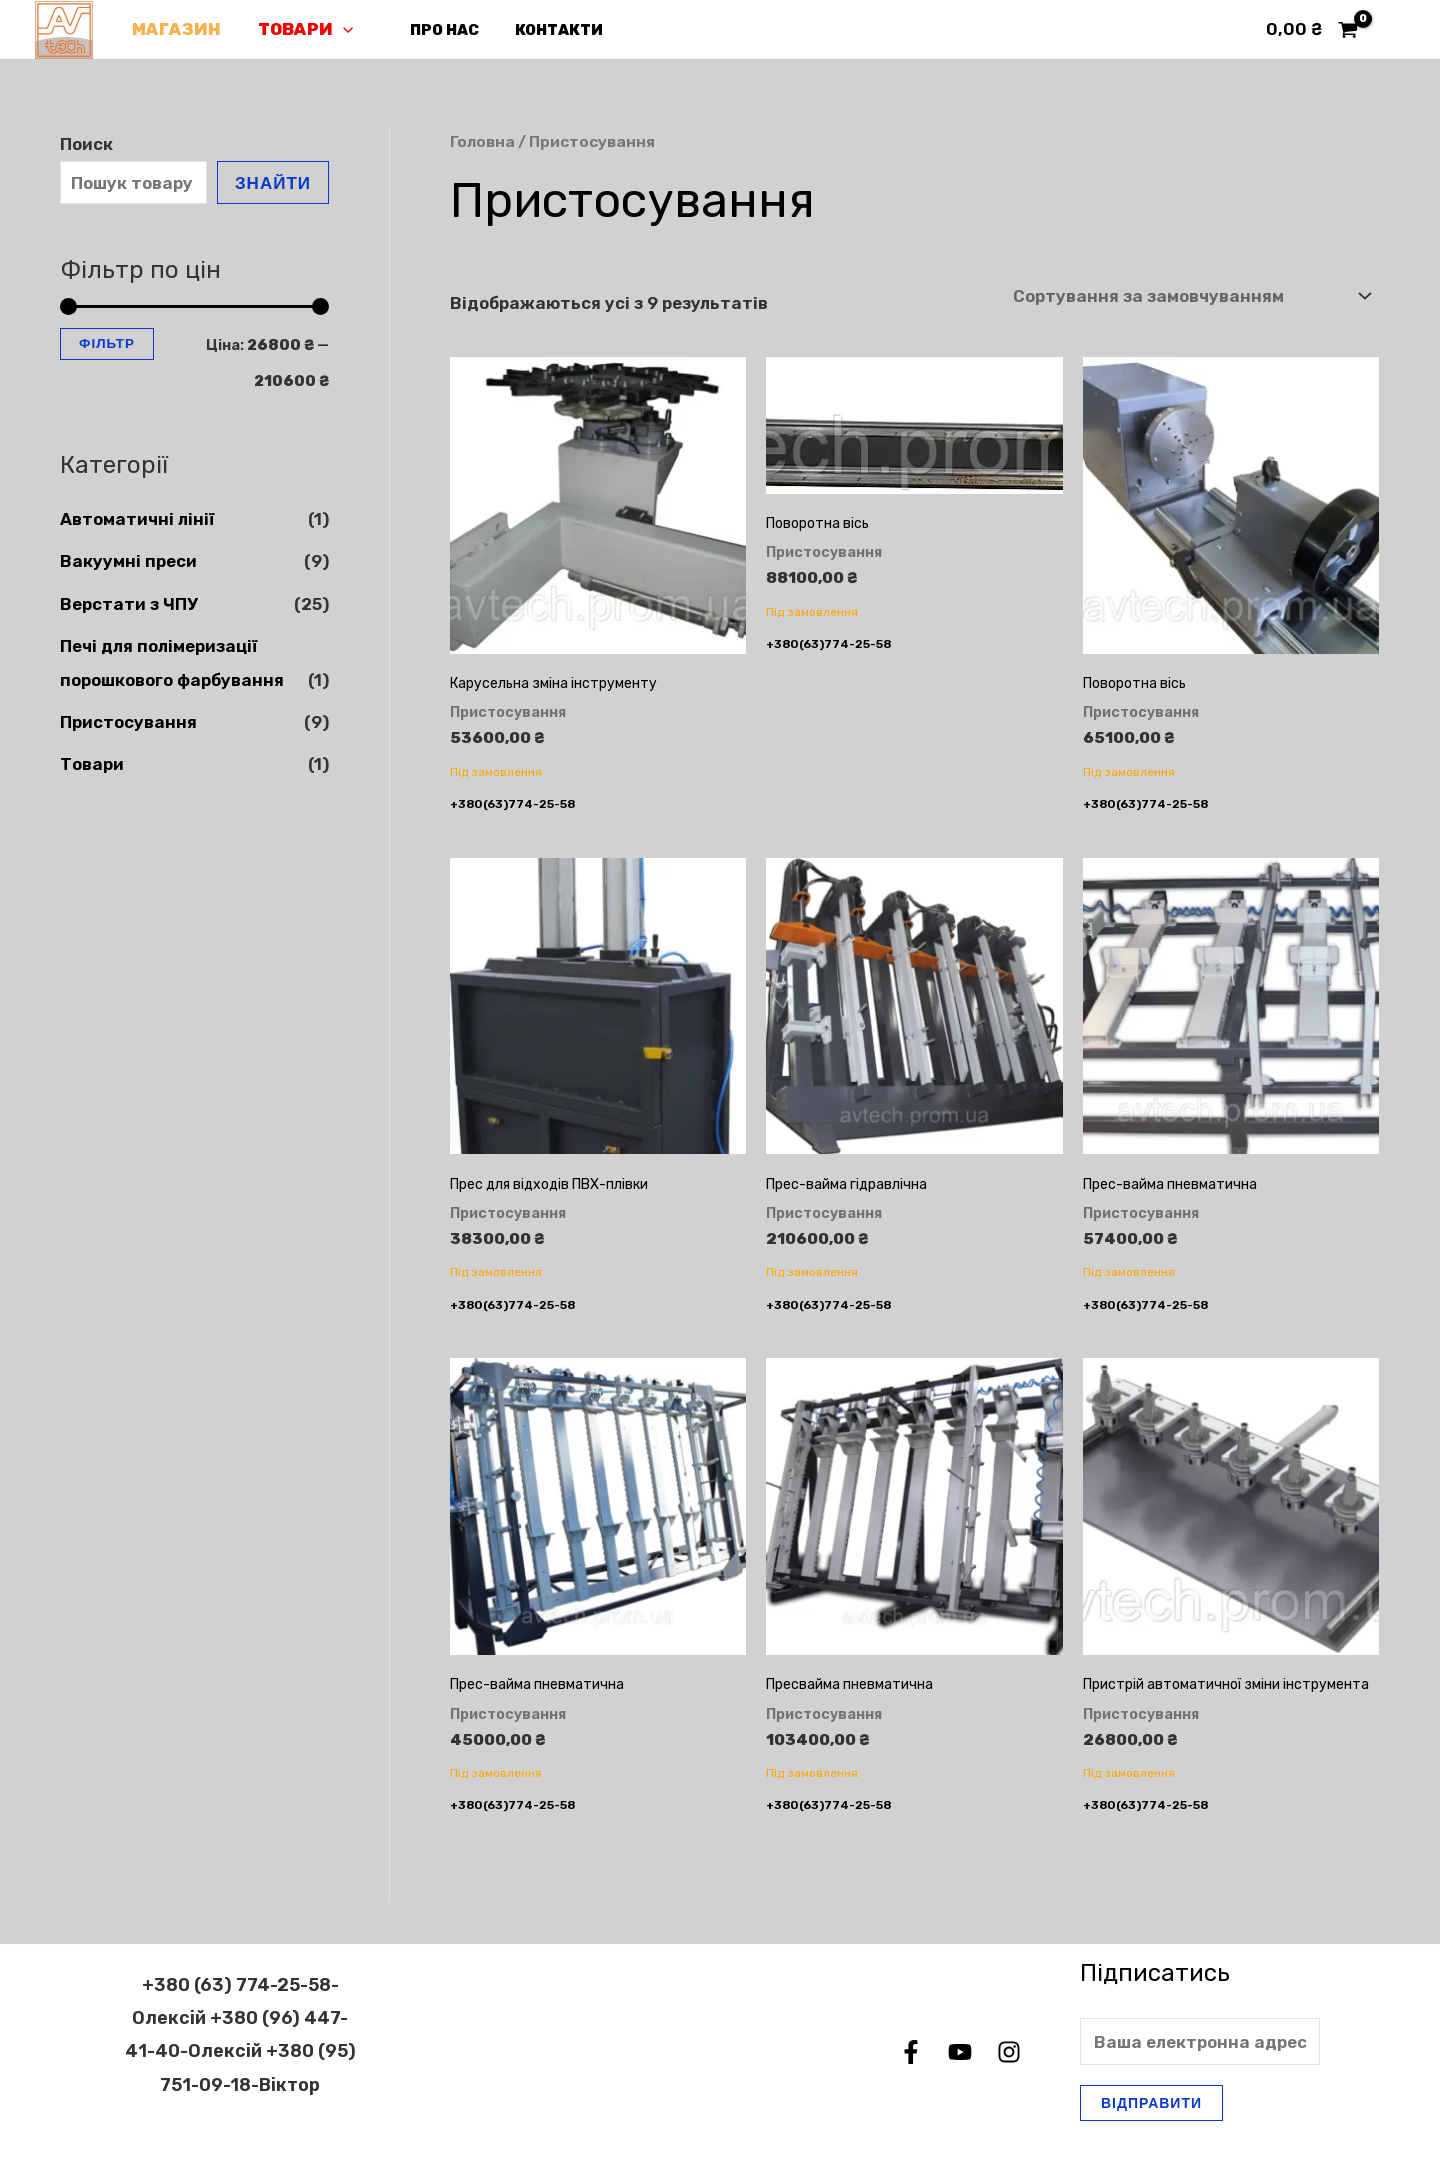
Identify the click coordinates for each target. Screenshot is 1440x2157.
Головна (482, 141)
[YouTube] (960, 2052)
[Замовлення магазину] (1191, 296)
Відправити (1151, 2102)
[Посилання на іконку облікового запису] (1396, 30)
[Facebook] (911, 2052)
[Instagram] (1009, 2052)
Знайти (273, 182)
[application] (338, 29)
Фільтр (107, 343)
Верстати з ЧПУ (129, 604)
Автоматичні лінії (137, 519)
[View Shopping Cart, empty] (1312, 29)
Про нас (434, 30)
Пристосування (128, 722)
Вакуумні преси (128, 561)
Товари (300, 29)
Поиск (86, 144)
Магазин (174, 29)
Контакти (543, 30)
